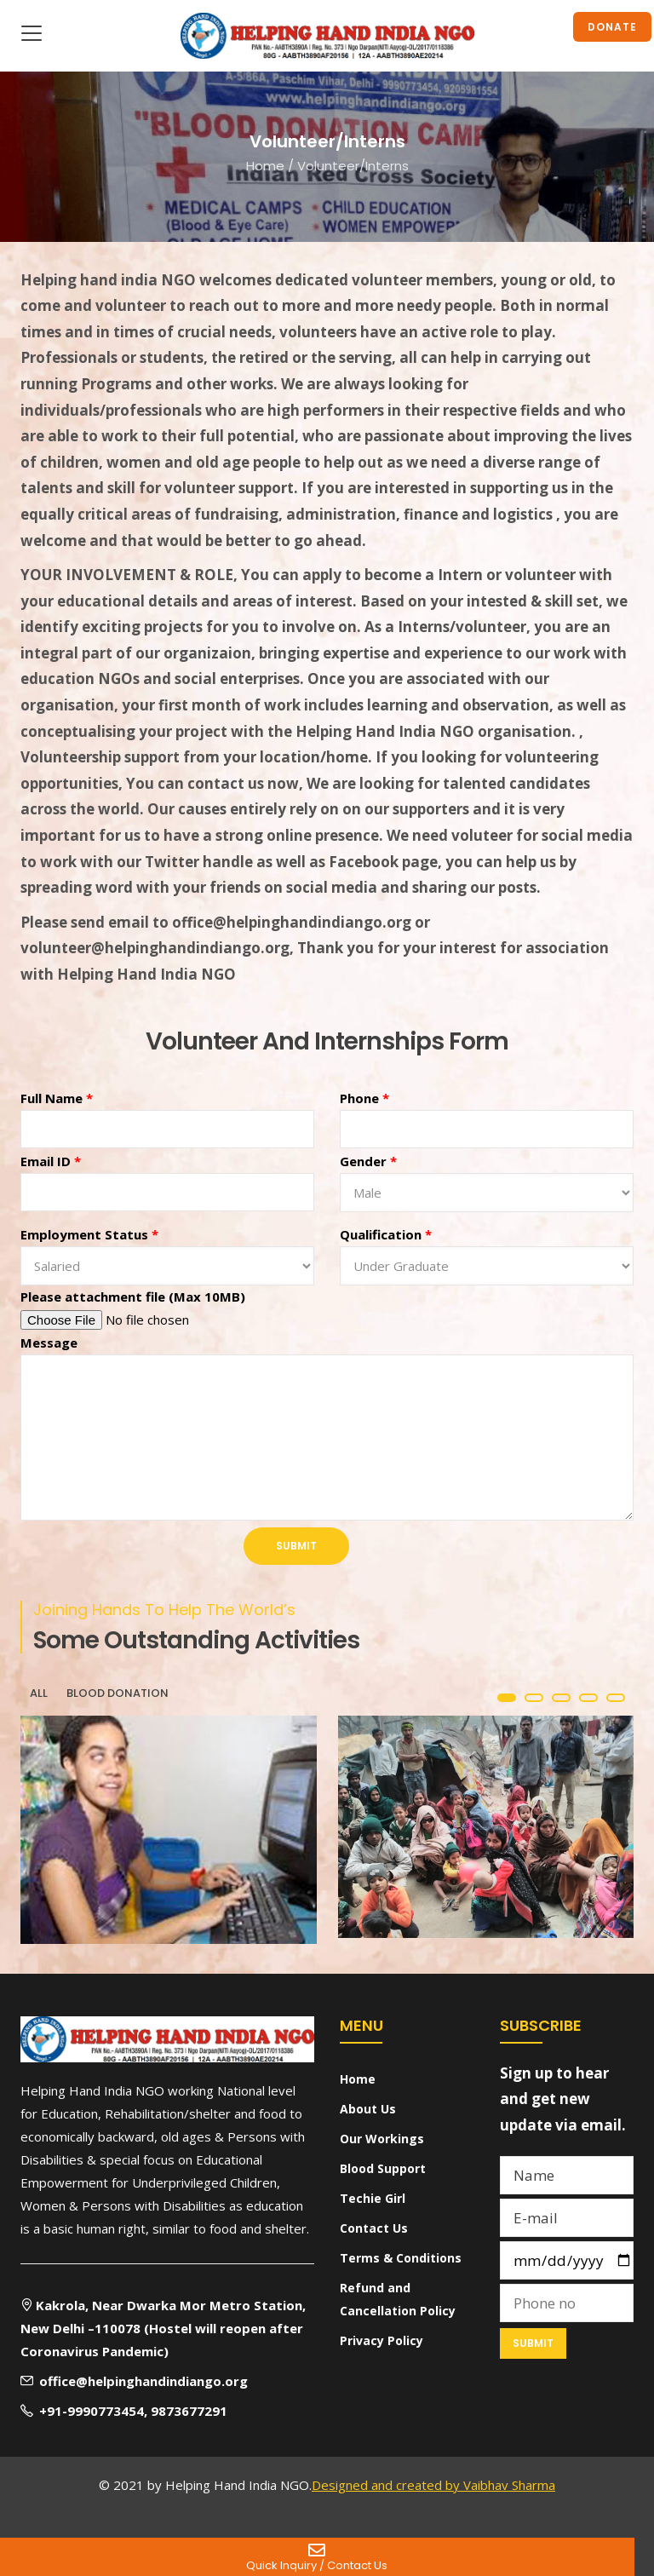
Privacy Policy (381, 2340)
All (39, 1693)
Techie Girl (372, 2198)
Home (265, 165)
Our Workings (382, 2138)
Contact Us (374, 2228)
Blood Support (383, 2168)
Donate (612, 27)
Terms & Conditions (401, 2258)
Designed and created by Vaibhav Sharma (433, 2484)
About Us (368, 2109)
